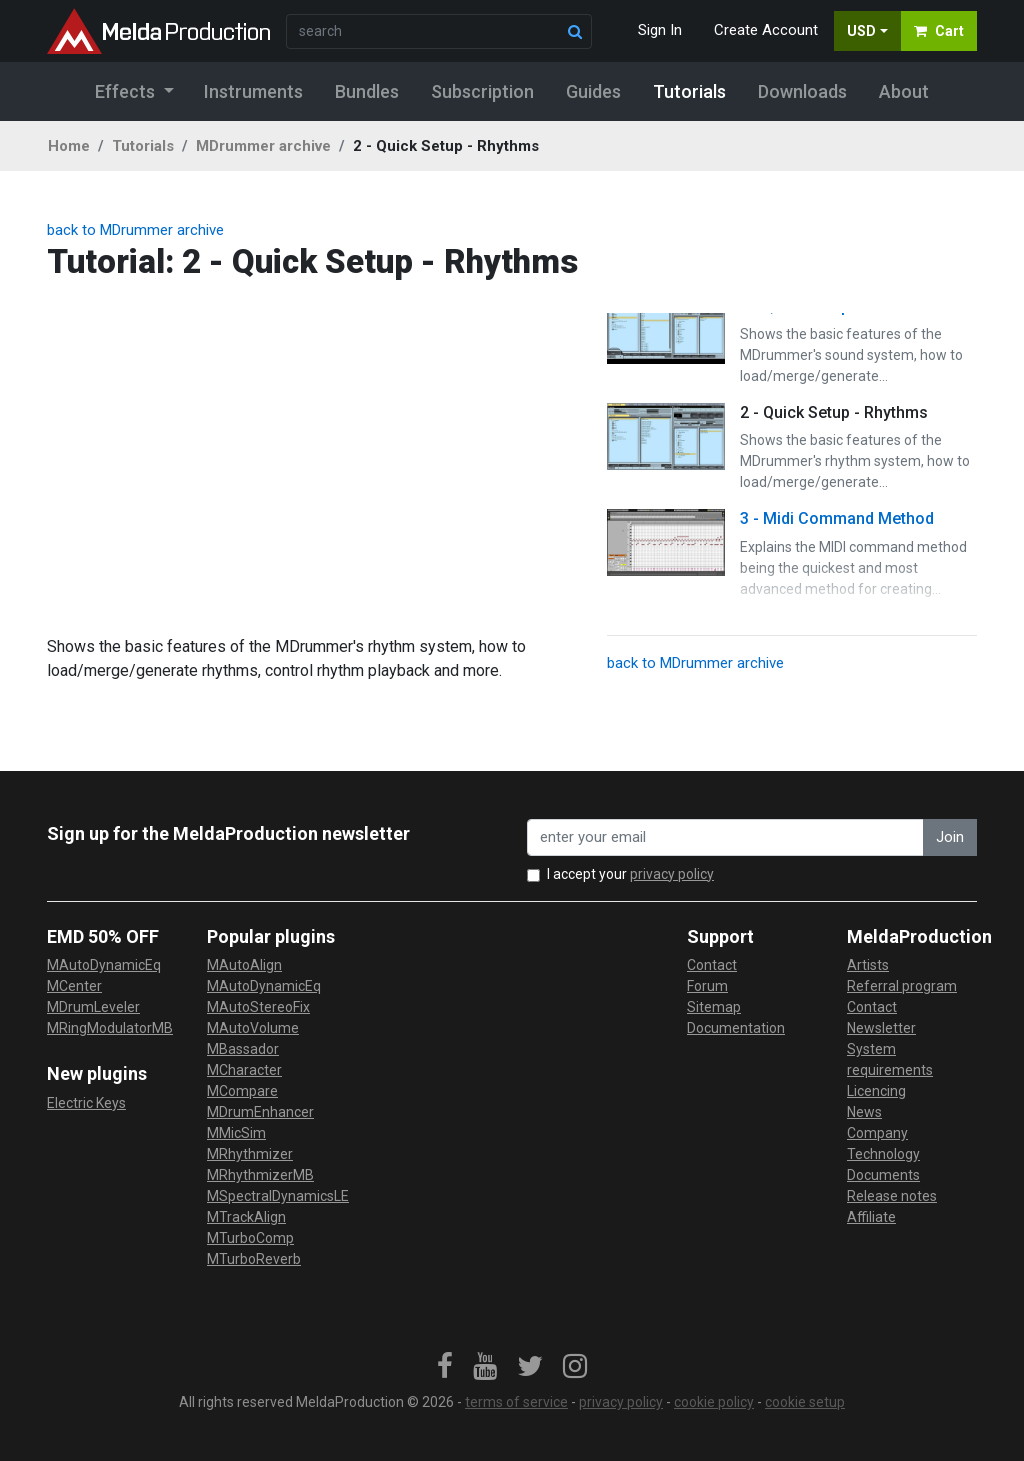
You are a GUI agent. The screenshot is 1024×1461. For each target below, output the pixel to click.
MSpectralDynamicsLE (278, 1196)
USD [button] (861, 31)
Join (950, 837)
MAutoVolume (253, 1028)
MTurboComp (250, 1238)
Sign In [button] (660, 30)
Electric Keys (86, 1103)
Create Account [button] (766, 30)
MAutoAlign (244, 965)
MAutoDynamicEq (104, 965)
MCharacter (244, 1070)
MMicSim (236, 1133)
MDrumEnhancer (260, 1112)
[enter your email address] (725, 837)
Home (69, 146)
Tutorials (143, 146)
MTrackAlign (246, 1217)
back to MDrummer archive (135, 230)
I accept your (630, 874)
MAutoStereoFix (258, 1007)
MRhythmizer (250, 1154)
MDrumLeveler (93, 1007)
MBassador (243, 1049)
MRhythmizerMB (260, 1175)
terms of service (516, 1402)
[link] (445, 1367)
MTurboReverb (254, 1259)
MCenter (74, 986)
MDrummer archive (263, 146)
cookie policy (714, 1402)
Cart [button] (939, 31)
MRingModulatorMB (110, 1028)
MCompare (242, 1091)
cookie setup (805, 1402)
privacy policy (672, 874)
